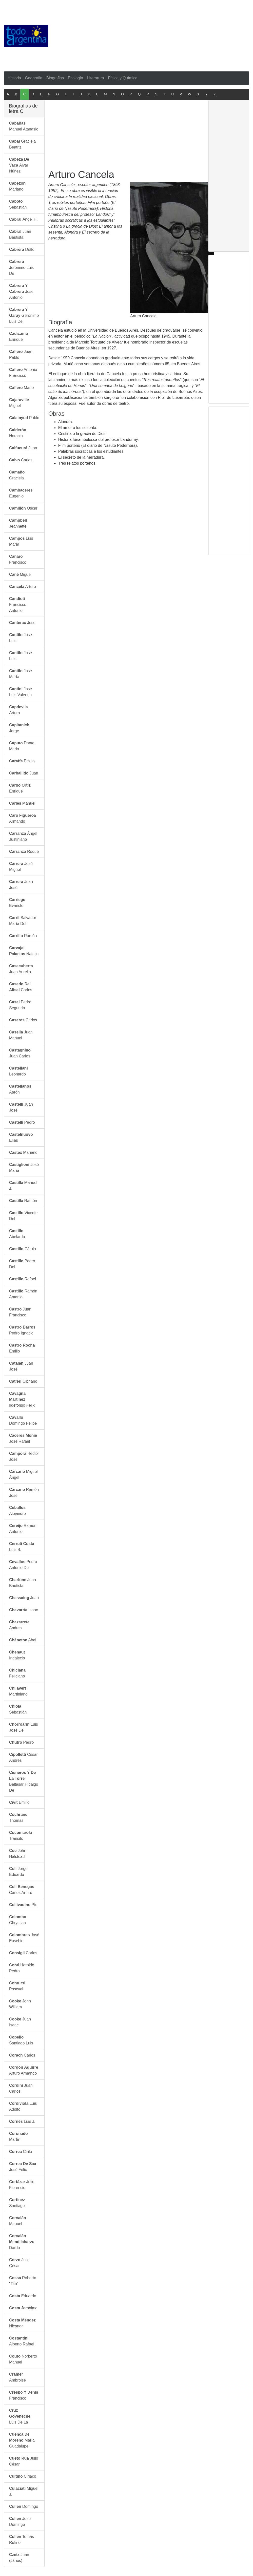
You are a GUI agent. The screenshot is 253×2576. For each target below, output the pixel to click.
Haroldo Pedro (21, 1968)
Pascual (17, 1986)
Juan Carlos (20, 1053)
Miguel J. (23, 2491)
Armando (22, 818)
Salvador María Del (22, 921)
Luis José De (23, 1727)
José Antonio (21, 291)
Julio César (19, 2263)
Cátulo (22, 1249)
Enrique (18, 336)
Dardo (21, 2242)
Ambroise (17, 2377)
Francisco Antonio (17, 605)
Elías (21, 1137)
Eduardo (22, 2296)
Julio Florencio (21, 2185)
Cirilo (20, 2151)
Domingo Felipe (23, 1420)
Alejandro (17, 1510)
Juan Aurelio (21, 969)
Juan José (21, 885)
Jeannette (18, 523)
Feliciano (17, 1673)
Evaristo (17, 903)
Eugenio (21, 493)
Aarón (20, 1089)
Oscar (23, 508)
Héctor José (24, 1456)
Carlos (20, 460)
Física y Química (122, 78)
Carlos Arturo (21, 1890)
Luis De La (20, 2416)
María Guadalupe (22, 2440)
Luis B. (21, 1547)
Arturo (22, 586)
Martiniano (18, 1691)
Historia (14, 78)
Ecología (75, 78)
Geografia (33, 78)
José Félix (22, 2167)
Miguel (19, 403)
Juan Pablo (20, 354)
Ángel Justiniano (23, 836)
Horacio (17, 433)
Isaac (23, 1610)
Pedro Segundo (20, 1005)
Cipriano (23, 1381)
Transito (20, 1835)
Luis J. (22, 2121)
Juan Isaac (20, 2022)
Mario (21, 388)
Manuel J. (23, 1186)
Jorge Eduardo (18, 1872)
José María (20, 674)
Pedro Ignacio (22, 1330)
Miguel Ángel (23, 1474)
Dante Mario (21, 746)
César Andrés (23, 1757)
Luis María (21, 541)
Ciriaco (22, 2476)
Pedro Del (22, 1264)
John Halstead (17, 1853)
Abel (22, 1640)
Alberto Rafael (21, 2341)
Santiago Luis (21, 2040)
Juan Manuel (21, 1035)
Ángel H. (23, 219)
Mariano (17, 186)
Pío (23, 1905)
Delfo (21, 249)
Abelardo (17, 1234)
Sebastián (18, 204)
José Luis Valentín (20, 692)
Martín (18, 2136)
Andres (19, 1625)
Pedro (22, 1122)
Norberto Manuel (23, 2359)
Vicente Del (23, 1216)
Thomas (18, 1817)
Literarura (95, 78)
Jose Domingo (20, 2521)
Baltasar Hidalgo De (23, 1781)
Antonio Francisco (23, 372)
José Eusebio (24, 1938)
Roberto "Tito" (22, 2281)
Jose (22, 623)
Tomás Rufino (21, 2539)
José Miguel (21, 866)
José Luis (20, 638)
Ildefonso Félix (22, 1399)
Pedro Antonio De (23, 1565)
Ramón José (24, 1492)
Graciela (17, 475)
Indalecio (17, 1655)
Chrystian (17, 1920)
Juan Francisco (20, 1312)
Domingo (23, 2506)
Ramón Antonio (23, 1294)
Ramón (23, 936)
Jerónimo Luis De (21, 267)
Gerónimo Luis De (24, 315)
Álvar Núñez (19, 165)
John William (20, 2004)
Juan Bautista (20, 234)
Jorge (19, 728)
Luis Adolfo (23, 2106)
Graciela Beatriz (22, 144)
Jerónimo (23, 2308)
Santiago (17, 2203)
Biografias (55, 78)
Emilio (22, 761)
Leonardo (18, 1071)
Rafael (22, 1279)
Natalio (24, 951)
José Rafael (23, 1438)
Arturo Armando (23, 2070)
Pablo (24, 418)
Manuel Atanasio (23, 126)
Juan (23, 448)
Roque (24, 851)
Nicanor (22, 2323)
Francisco (17, 559)
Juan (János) (19, 2558)
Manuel (22, 803)
